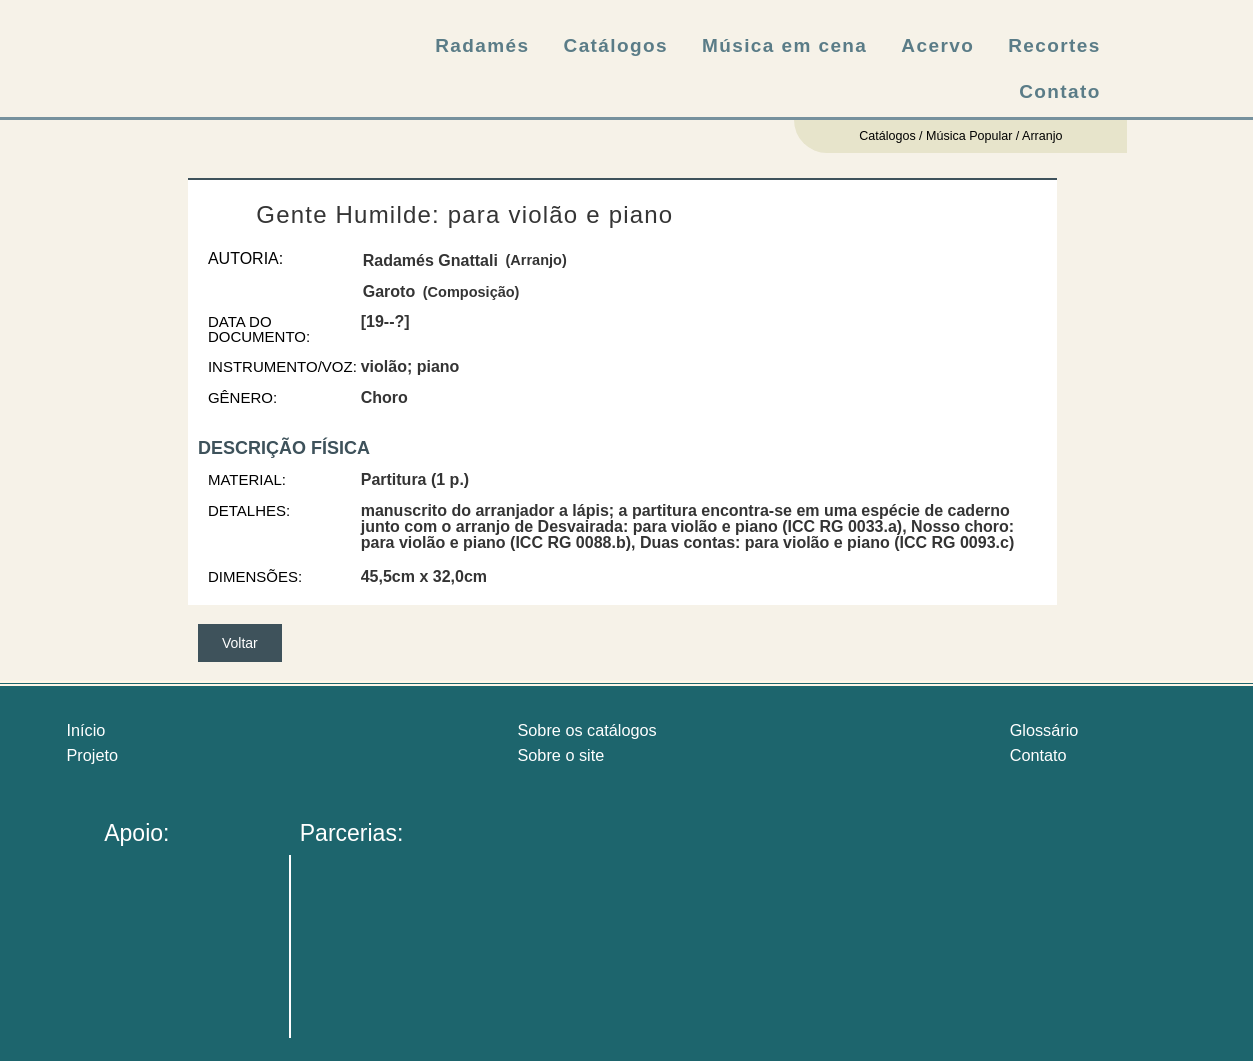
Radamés (482, 45)
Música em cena (784, 45)
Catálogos (616, 45)
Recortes (1054, 45)
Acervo (937, 45)
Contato (1060, 91)
